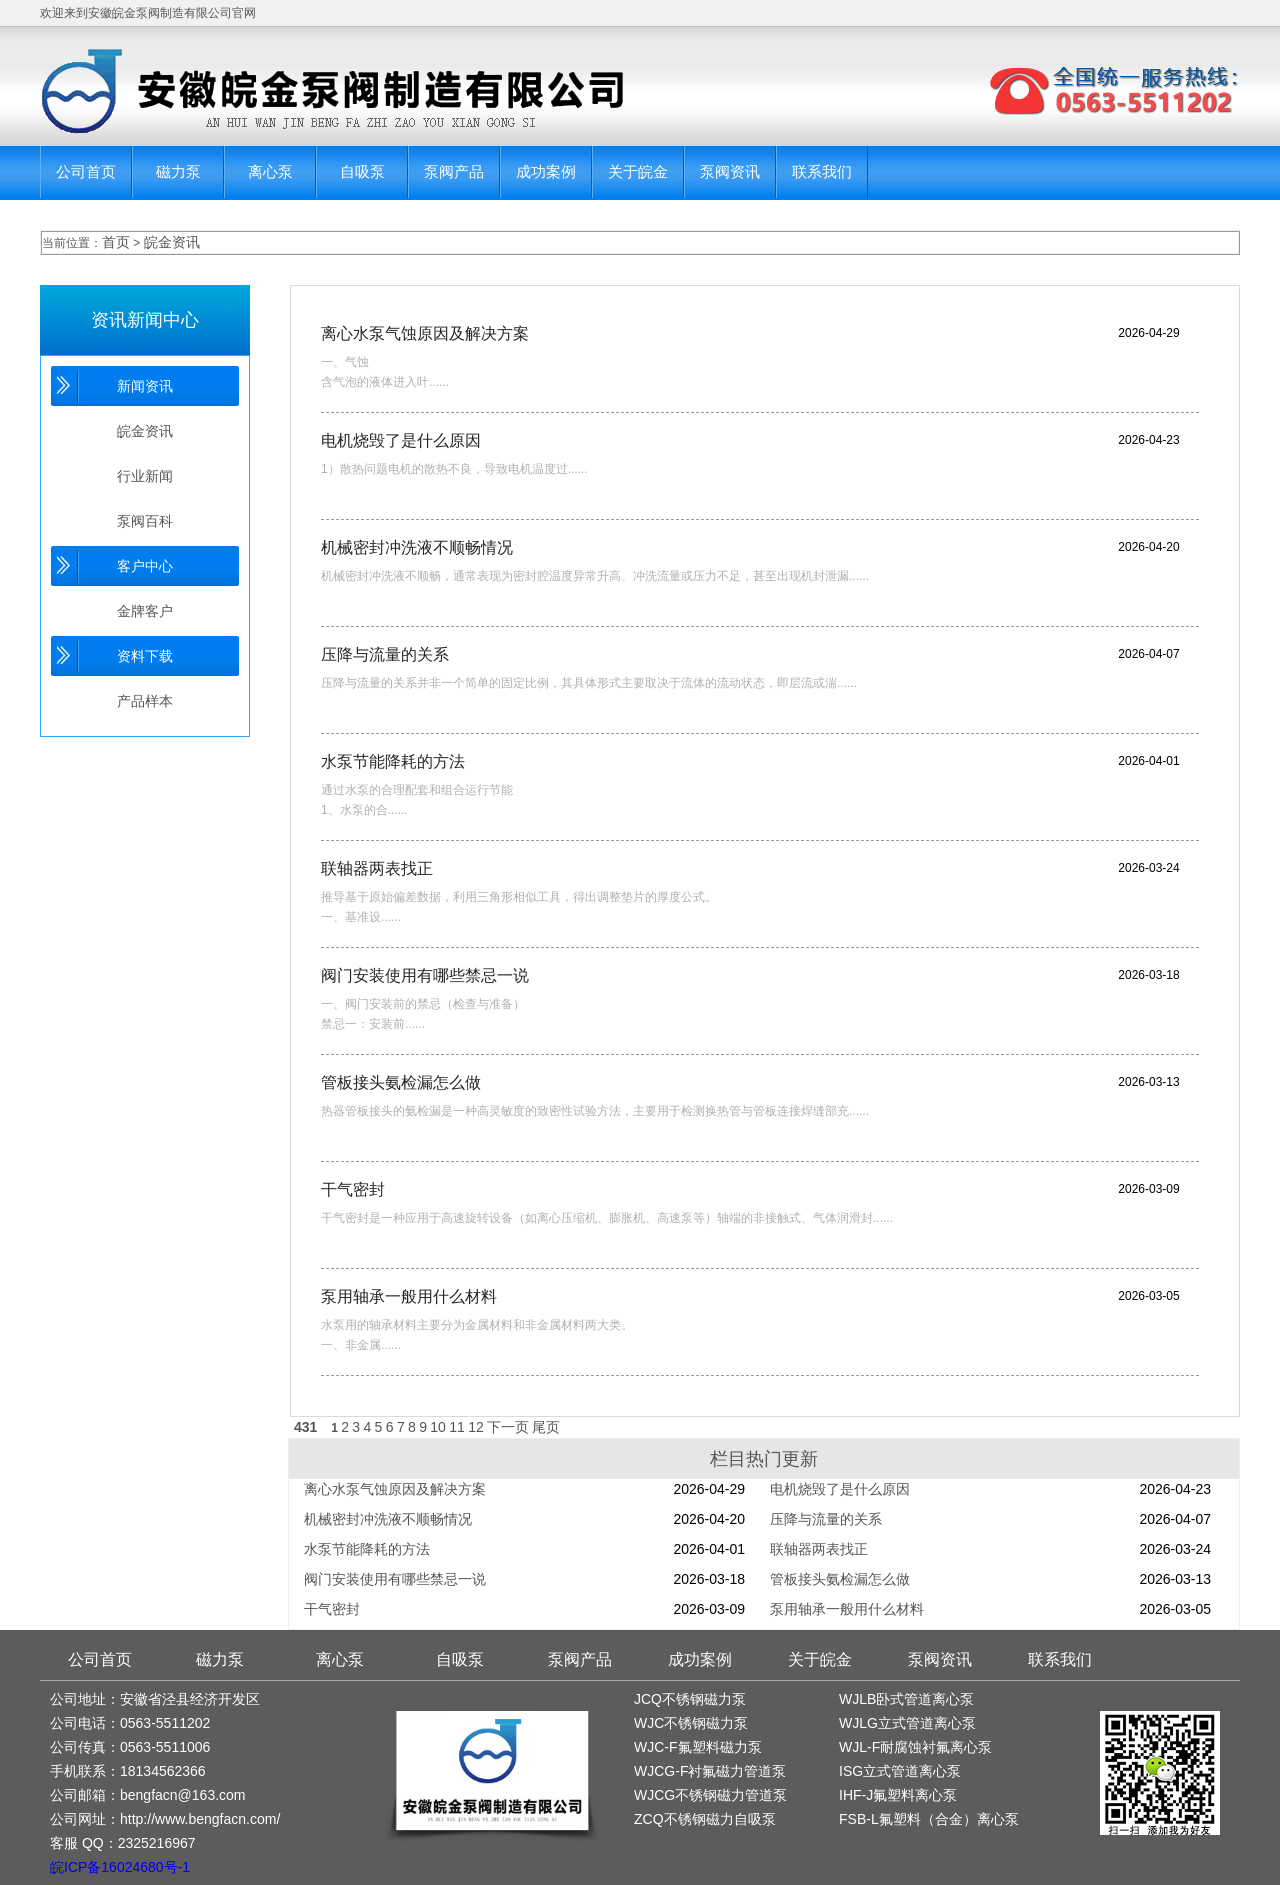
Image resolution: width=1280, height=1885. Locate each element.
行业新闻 (145, 476)
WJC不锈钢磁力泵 (691, 1723)
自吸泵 (362, 171)
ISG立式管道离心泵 (900, 1771)
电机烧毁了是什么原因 (401, 440)
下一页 (508, 1427)
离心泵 (270, 171)
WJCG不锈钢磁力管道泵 (710, 1795)
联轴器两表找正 (377, 868)
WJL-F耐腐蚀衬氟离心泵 (915, 1747)
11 (457, 1427)
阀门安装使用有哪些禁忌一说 (425, 975)
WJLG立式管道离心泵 (907, 1723)
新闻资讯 (145, 386)
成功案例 (546, 171)
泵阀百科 (145, 521)
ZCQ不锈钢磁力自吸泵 (705, 1819)
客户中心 (145, 566)
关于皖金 (638, 171)
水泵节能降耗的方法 (393, 761)
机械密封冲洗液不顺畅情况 (417, 547)
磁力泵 (178, 171)
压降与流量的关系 (385, 654)
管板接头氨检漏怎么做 (401, 1082)
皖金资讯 (172, 242)
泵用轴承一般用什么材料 (409, 1296)
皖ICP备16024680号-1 (120, 1867)
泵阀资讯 (730, 171)
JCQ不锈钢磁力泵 (690, 1699)
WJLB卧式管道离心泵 (906, 1699)
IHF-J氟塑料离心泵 (898, 1795)
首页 (116, 242)
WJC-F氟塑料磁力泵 (698, 1747)
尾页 (546, 1427)
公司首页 (86, 171)
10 (438, 1427)
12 (476, 1427)
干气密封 (353, 1189)
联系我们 (822, 171)
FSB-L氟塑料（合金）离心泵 (929, 1819)
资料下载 (145, 656)
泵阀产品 (454, 171)
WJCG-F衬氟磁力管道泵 (710, 1771)
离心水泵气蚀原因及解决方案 (425, 333)
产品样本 (145, 701)
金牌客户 (145, 611)
